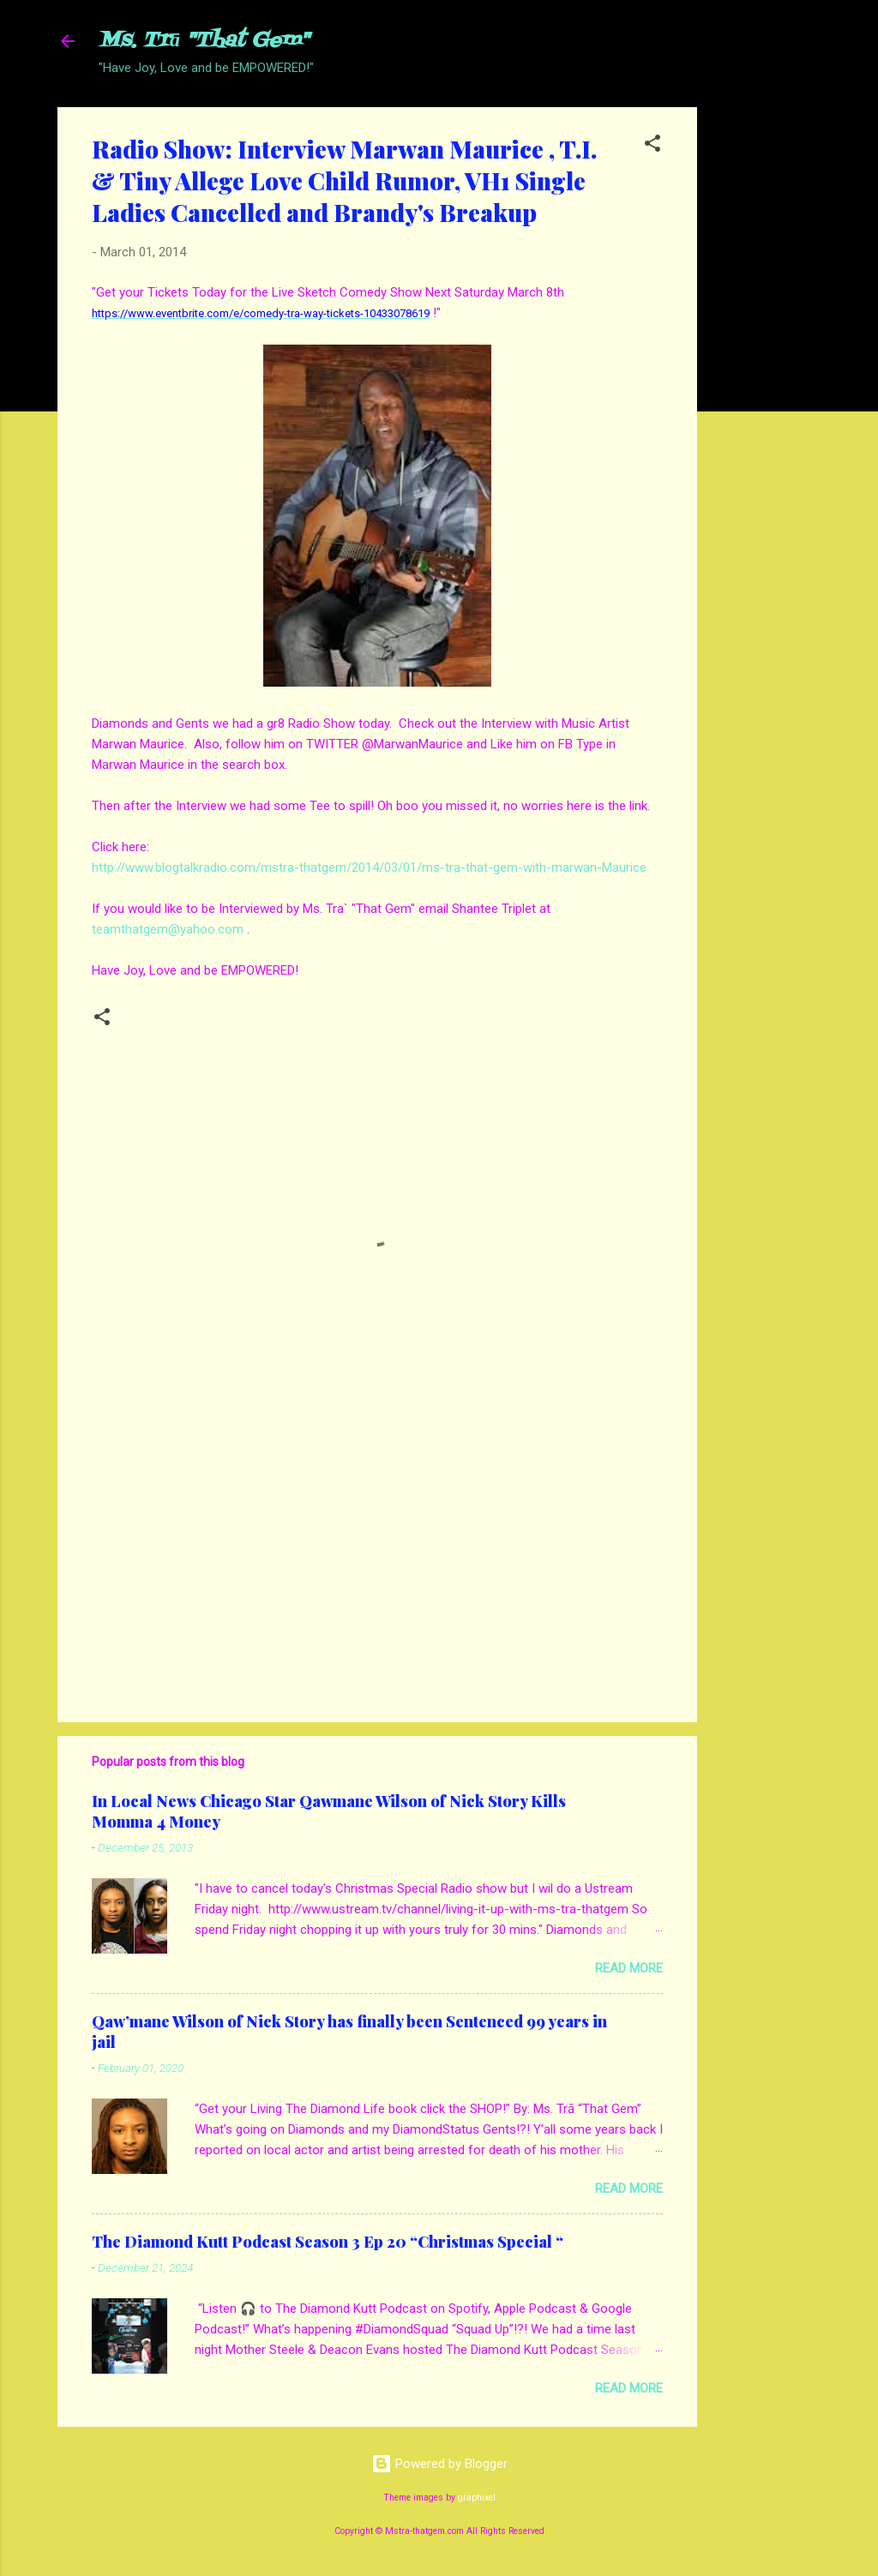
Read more (629, 1968)
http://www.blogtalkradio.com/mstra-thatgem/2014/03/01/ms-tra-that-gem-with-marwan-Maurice (369, 867)
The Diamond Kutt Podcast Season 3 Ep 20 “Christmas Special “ (327, 2241)
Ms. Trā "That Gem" (204, 41)
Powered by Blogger (439, 2463)
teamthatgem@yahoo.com (168, 929)
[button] (652, 146)
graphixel (477, 2497)
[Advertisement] (766, 364)
